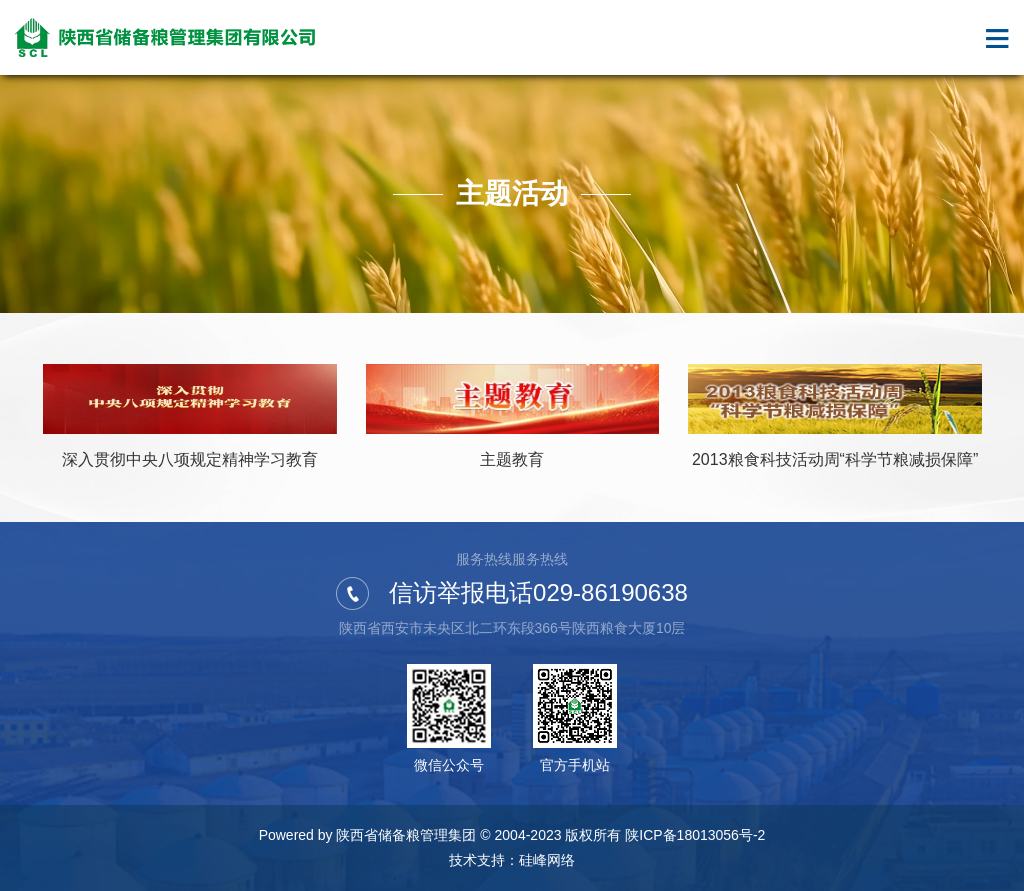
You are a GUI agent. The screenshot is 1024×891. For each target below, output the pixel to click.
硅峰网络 (547, 860)
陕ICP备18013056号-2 (695, 835)
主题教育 (512, 459)
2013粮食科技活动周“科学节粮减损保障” (835, 459)
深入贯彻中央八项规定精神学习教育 (190, 459)
